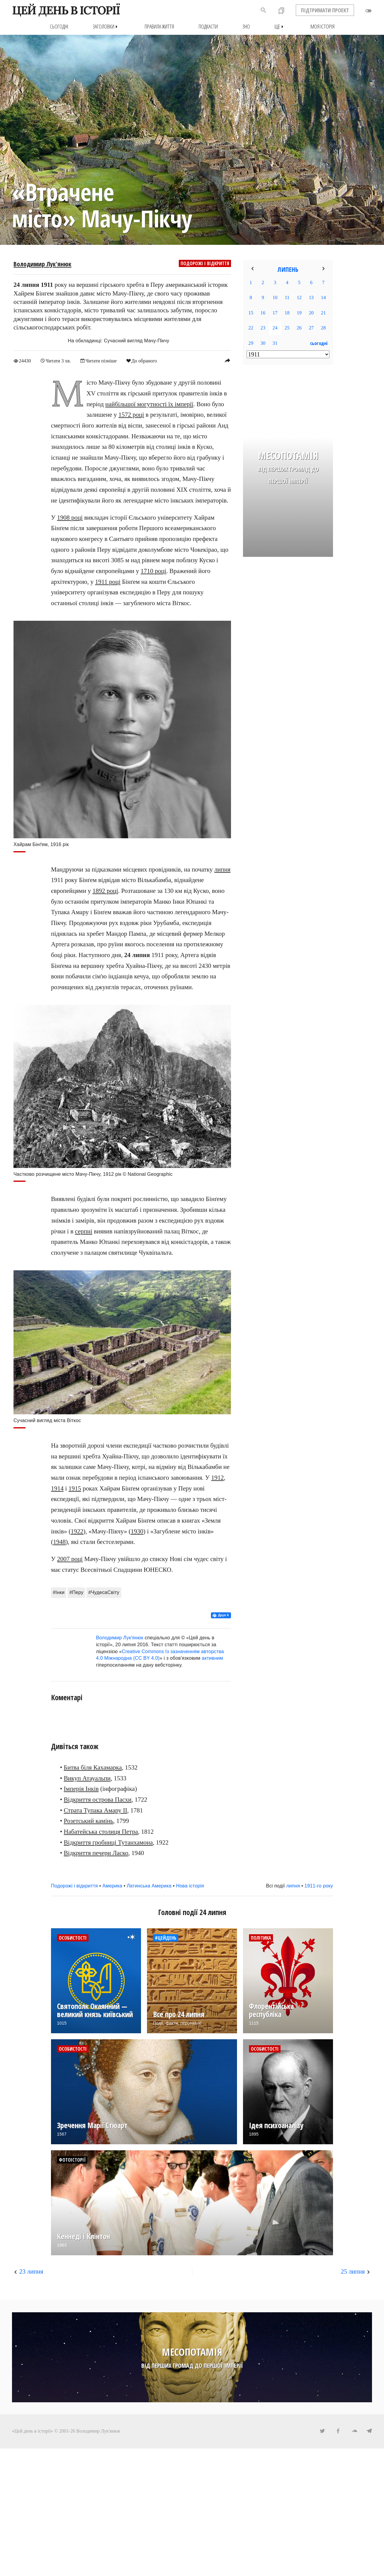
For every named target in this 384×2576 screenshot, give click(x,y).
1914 (57, 1488)
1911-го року (318, 1885)
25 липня (353, 2271)
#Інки (58, 1592)
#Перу (76, 1592)
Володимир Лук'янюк (42, 264)
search (263, 10)
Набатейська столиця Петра (101, 1831)
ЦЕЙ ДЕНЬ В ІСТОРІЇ (66, 10)
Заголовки (106, 26)
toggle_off (368, 10)
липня (222, 869)
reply (227, 360)
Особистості (73, 1937)
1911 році (108, 581)
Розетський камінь (88, 1820)
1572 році (131, 414)
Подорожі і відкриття (205, 263)
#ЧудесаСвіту (103, 1592)
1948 (59, 1541)
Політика (261, 1937)
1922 (77, 1531)
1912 (217, 1477)
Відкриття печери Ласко (96, 1853)
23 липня (31, 2271)
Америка (112, 1885)
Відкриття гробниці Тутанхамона (108, 1842)
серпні (83, 1231)
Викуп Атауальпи (87, 1778)
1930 (137, 1531)
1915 (74, 1488)
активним (212, 1658)
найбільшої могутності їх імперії (149, 403)
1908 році (69, 517)
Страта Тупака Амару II (95, 1810)
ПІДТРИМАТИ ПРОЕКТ (325, 10)
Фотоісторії (72, 2159)
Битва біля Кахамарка (93, 1767)
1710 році (153, 570)
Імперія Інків (81, 1788)
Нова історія (190, 1885)
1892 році (105, 890)
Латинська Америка (149, 1885)
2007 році (69, 1558)
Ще (280, 26)
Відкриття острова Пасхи (98, 1799)
